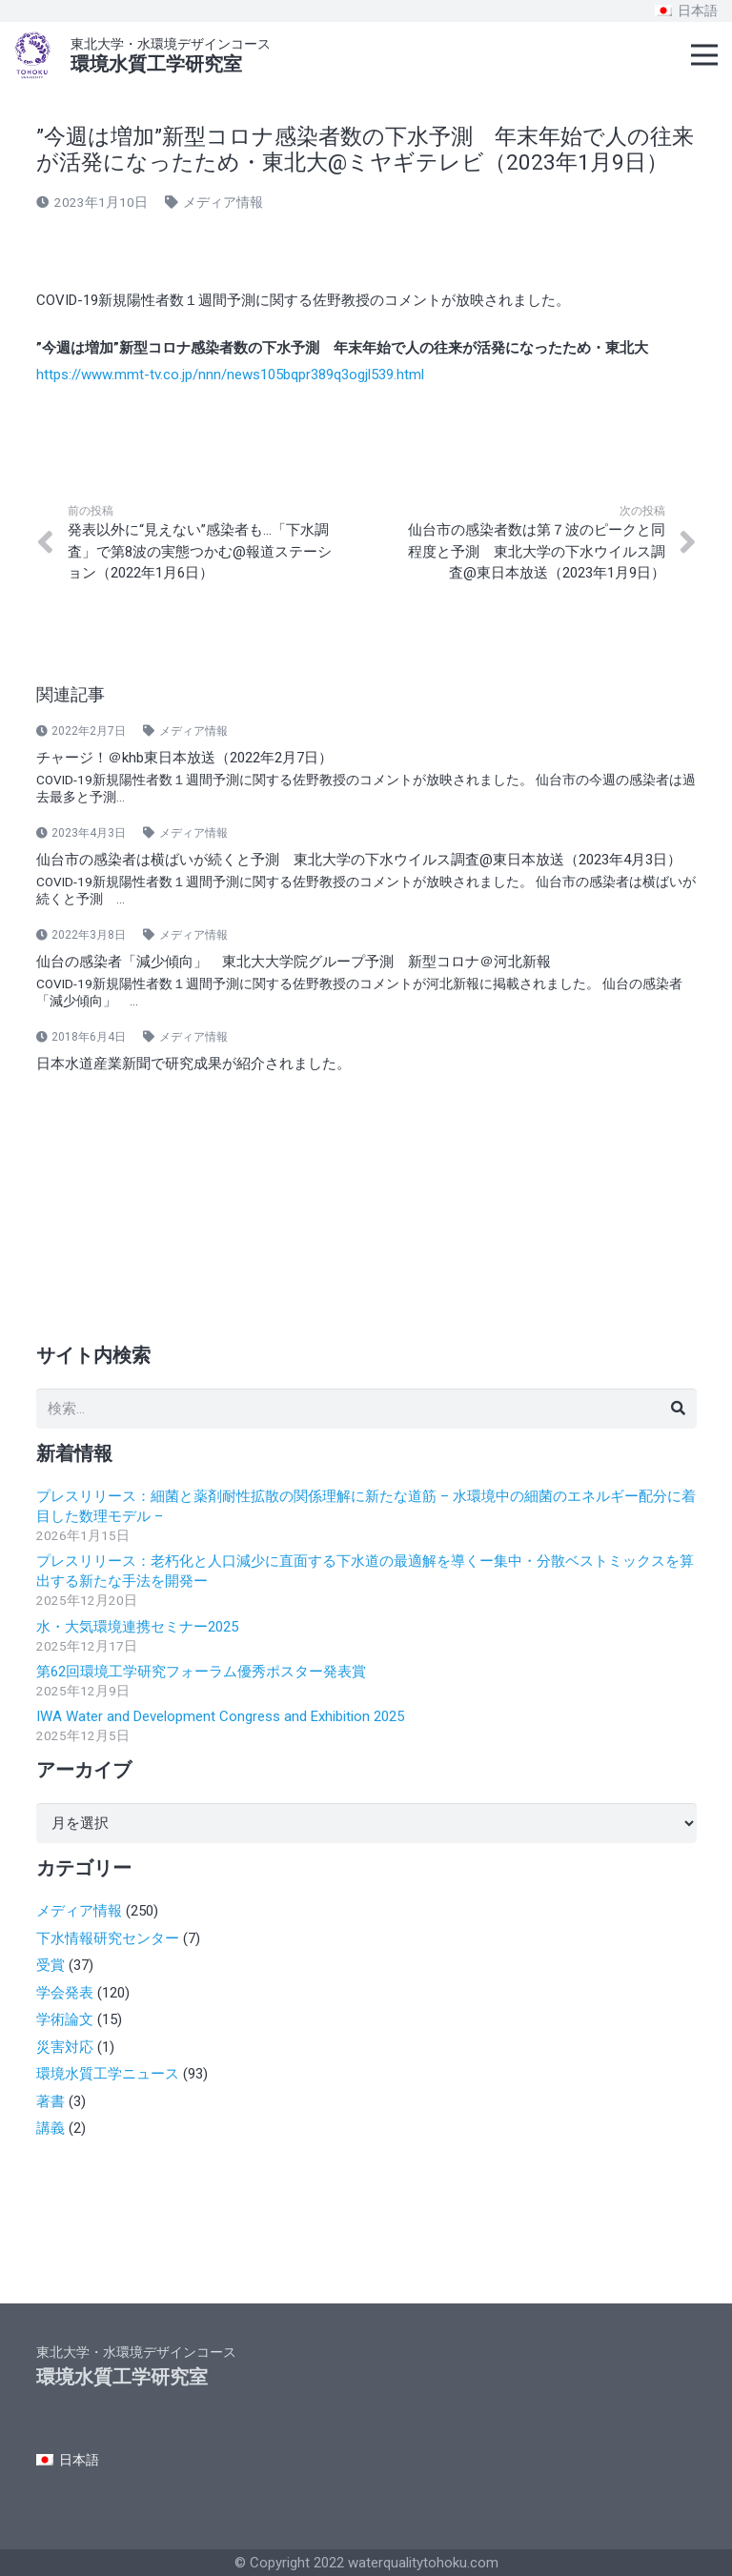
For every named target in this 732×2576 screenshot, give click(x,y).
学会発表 (64, 1992)
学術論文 (64, 2019)
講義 (50, 2128)
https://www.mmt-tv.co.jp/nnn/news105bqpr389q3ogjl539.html (230, 374)
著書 (50, 2101)
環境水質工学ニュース (107, 2073)
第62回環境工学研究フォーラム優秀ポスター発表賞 (201, 1671)
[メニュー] (704, 55)
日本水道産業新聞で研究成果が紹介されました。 (193, 1063)
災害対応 (64, 2047)
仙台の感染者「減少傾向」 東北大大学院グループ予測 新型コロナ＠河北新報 (293, 961)
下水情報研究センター (107, 1938)
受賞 (50, 1965)
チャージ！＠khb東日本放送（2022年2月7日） (184, 757)
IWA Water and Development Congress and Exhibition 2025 (220, 1716)
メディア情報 (223, 202)
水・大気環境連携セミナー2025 (137, 1626)
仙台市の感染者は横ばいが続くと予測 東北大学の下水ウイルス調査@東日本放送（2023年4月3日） (358, 859)
